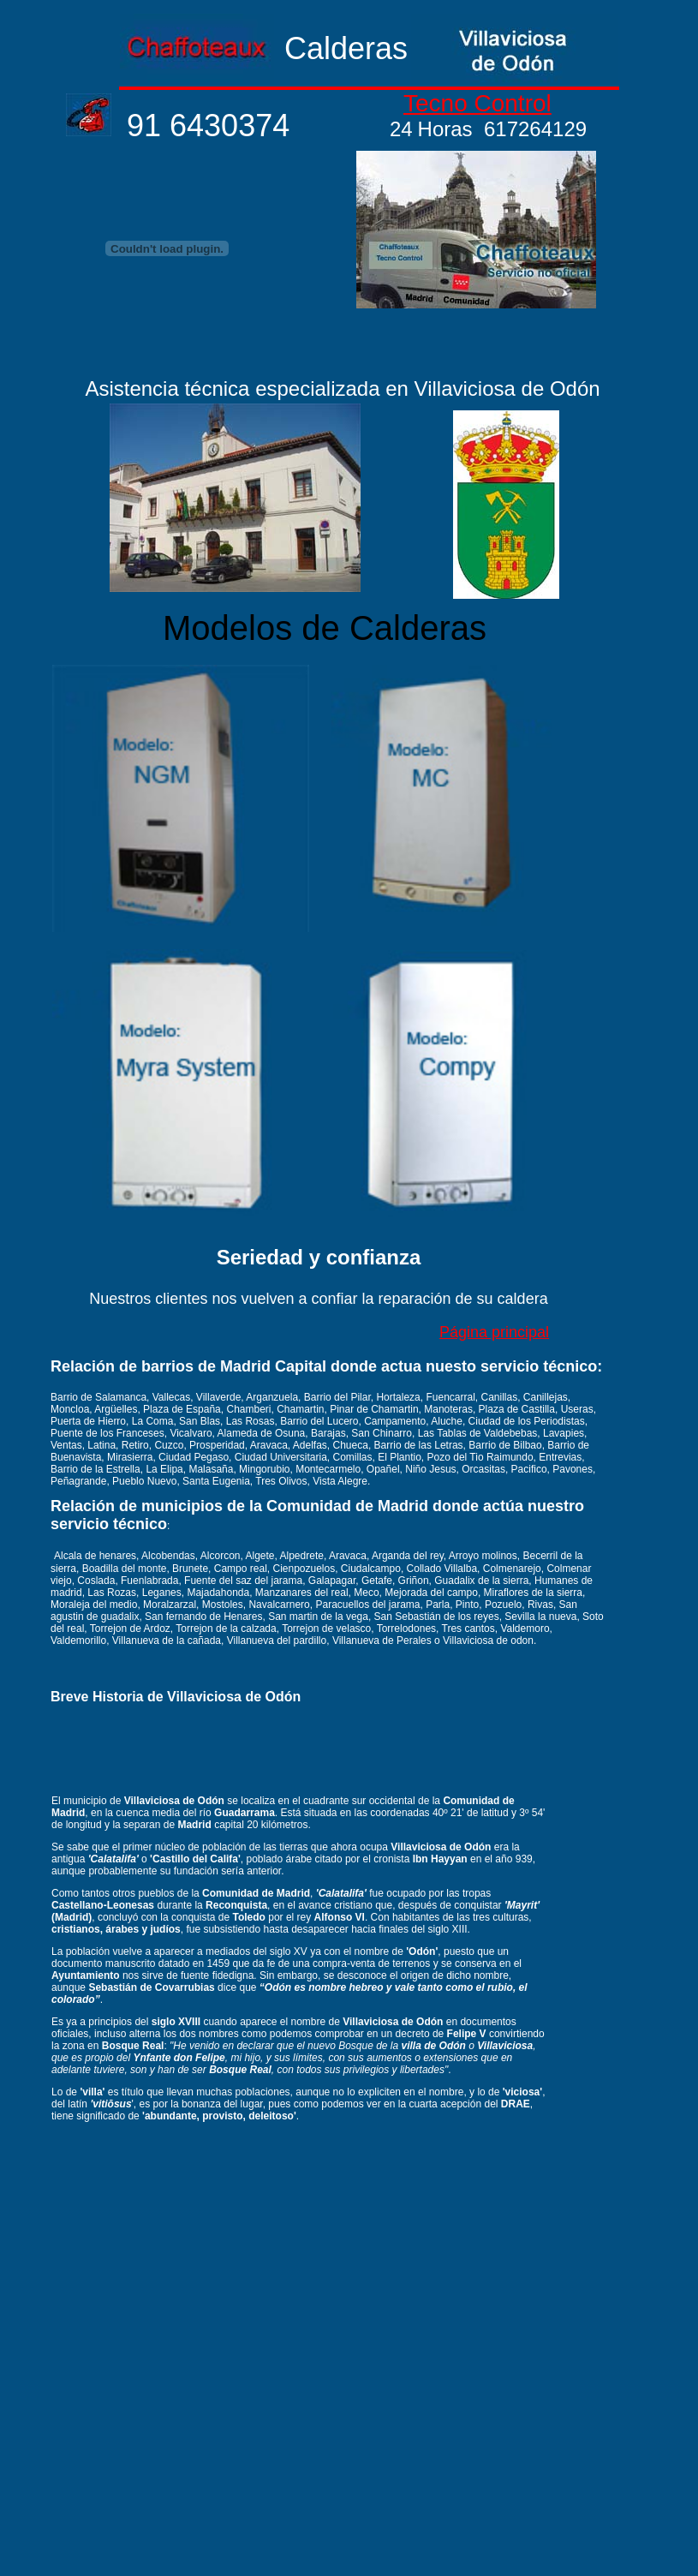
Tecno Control (477, 103)
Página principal (494, 1332)
